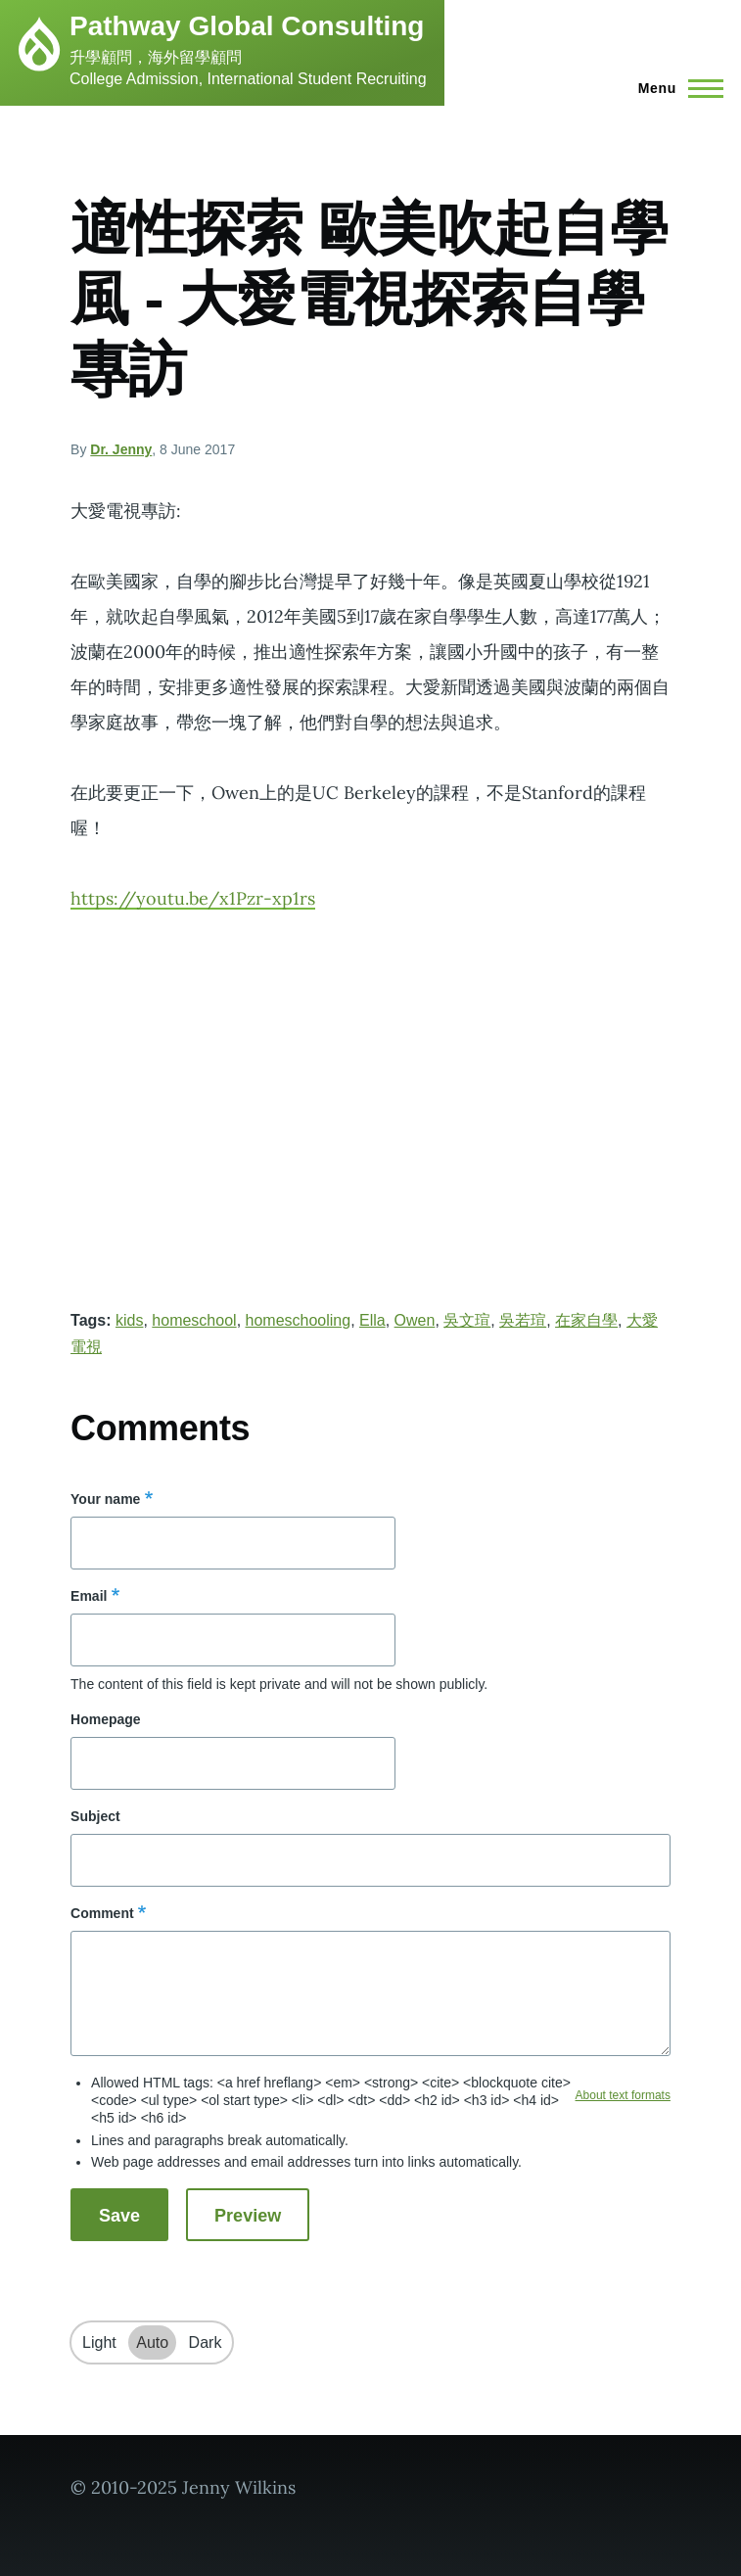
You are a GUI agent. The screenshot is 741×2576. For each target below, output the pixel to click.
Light (99, 2342)
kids (129, 1320)
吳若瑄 (522, 1320)
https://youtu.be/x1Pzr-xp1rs (192, 898)
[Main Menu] (675, 88)
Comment (102, 1913)
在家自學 (586, 1320)
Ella (372, 1320)
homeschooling (298, 1320)
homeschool (194, 1320)
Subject (95, 1816)
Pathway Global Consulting (246, 26)
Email (88, 1596)
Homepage (105, 1719)
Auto (152, 2342)
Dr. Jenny (121, 449)
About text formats (623, 2095)
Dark (205, 2342)
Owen (415, 1320)
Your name (105, 1499)
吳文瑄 (466, 1320)
